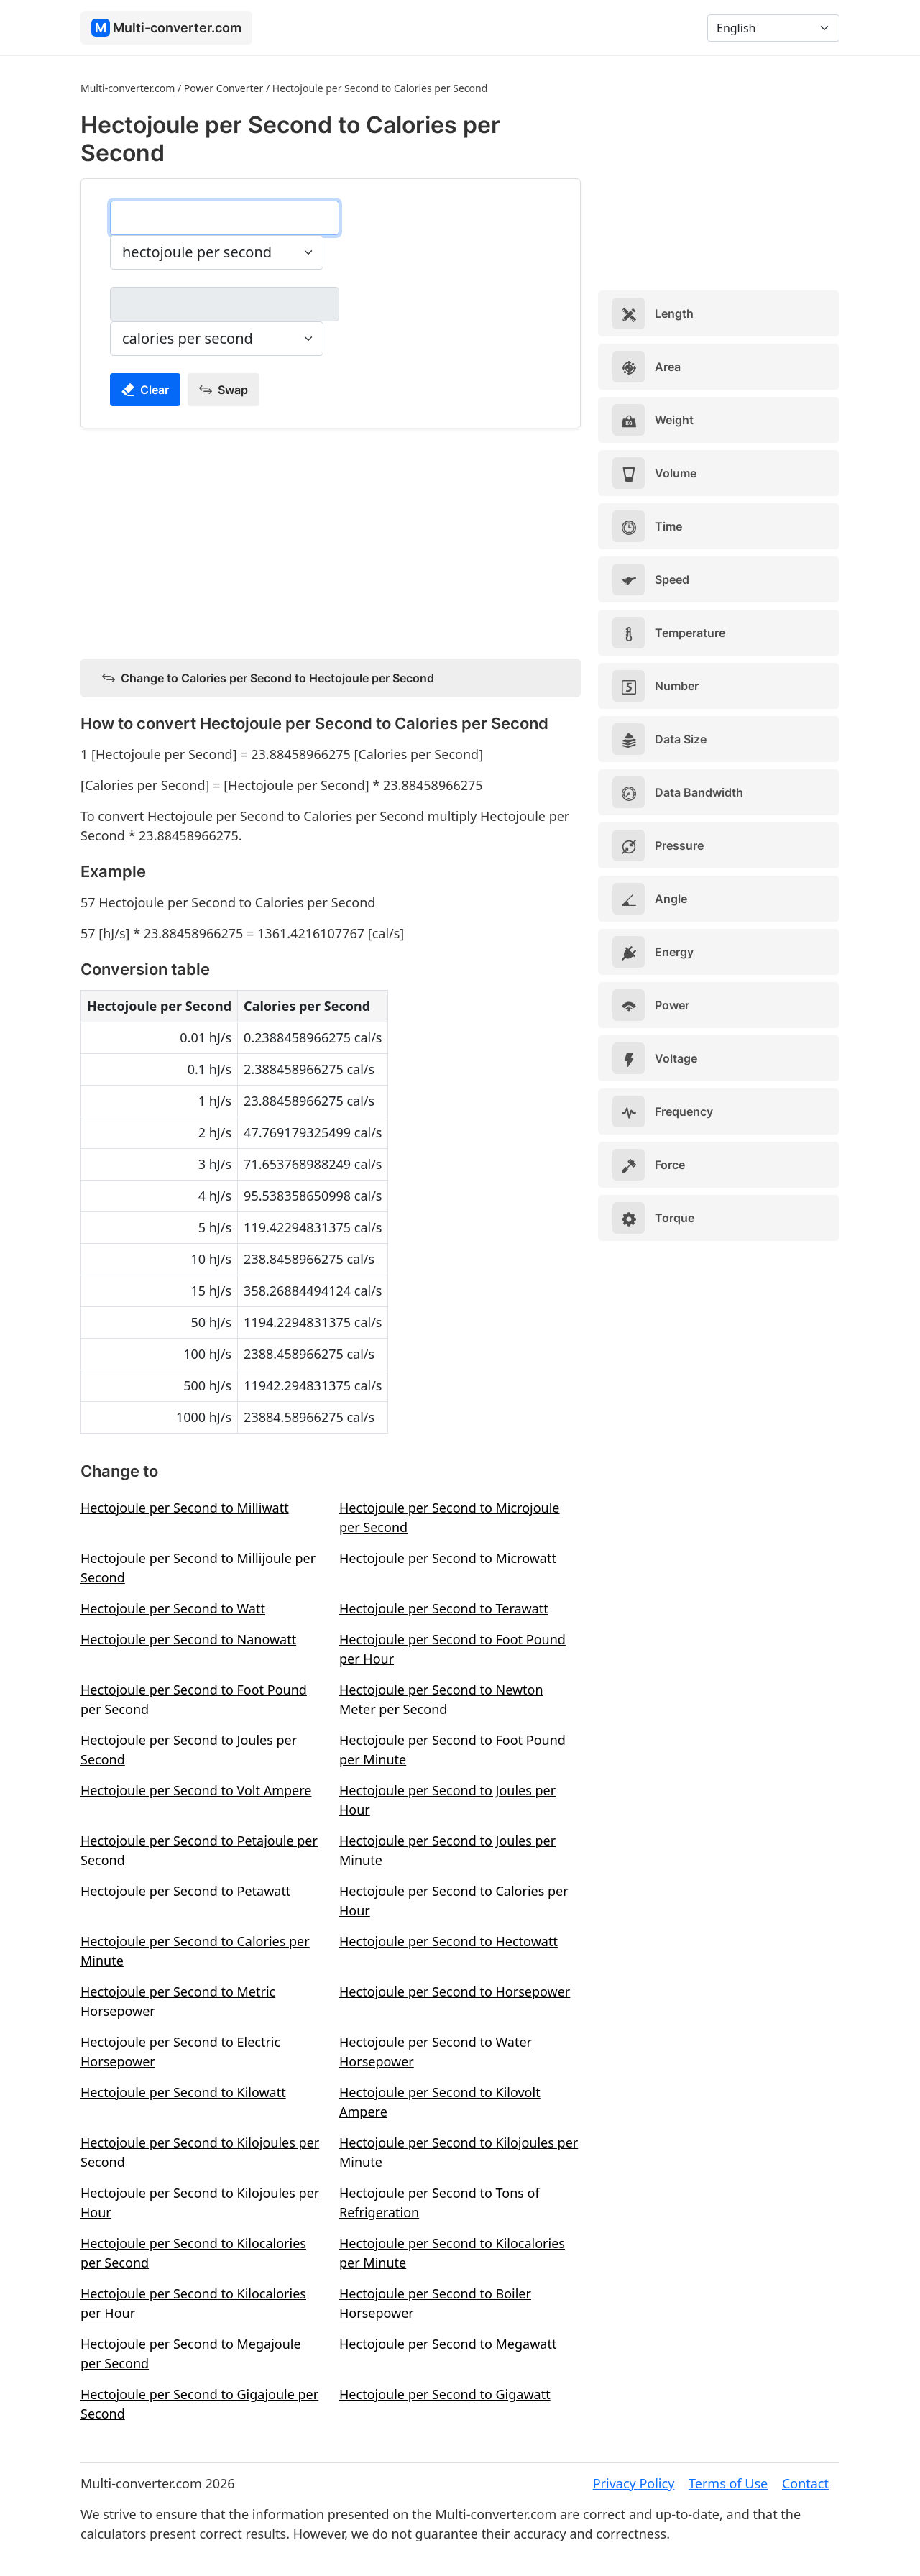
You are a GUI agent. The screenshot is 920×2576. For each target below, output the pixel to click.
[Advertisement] (330, 540)
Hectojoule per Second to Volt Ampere (195, 1790)
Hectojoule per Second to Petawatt (185, 1890)
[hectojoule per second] (224, 218)
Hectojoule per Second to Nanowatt (188, 1639)
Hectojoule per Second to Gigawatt (445, 2394)
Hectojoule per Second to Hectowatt (448, 1941)
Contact (805, 2483)
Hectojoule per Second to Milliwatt (184, 1507)
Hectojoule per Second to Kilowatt (183, 2092)
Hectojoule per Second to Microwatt (447, 1558)
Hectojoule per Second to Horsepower (454, 1991)
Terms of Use (728, 2483)
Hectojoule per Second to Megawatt (447, 2343)
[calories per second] (224, 304)
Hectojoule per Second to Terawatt (443, 1608)
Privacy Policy (634, 2483)
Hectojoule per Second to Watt (172, 1608)
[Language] (773, 28)
